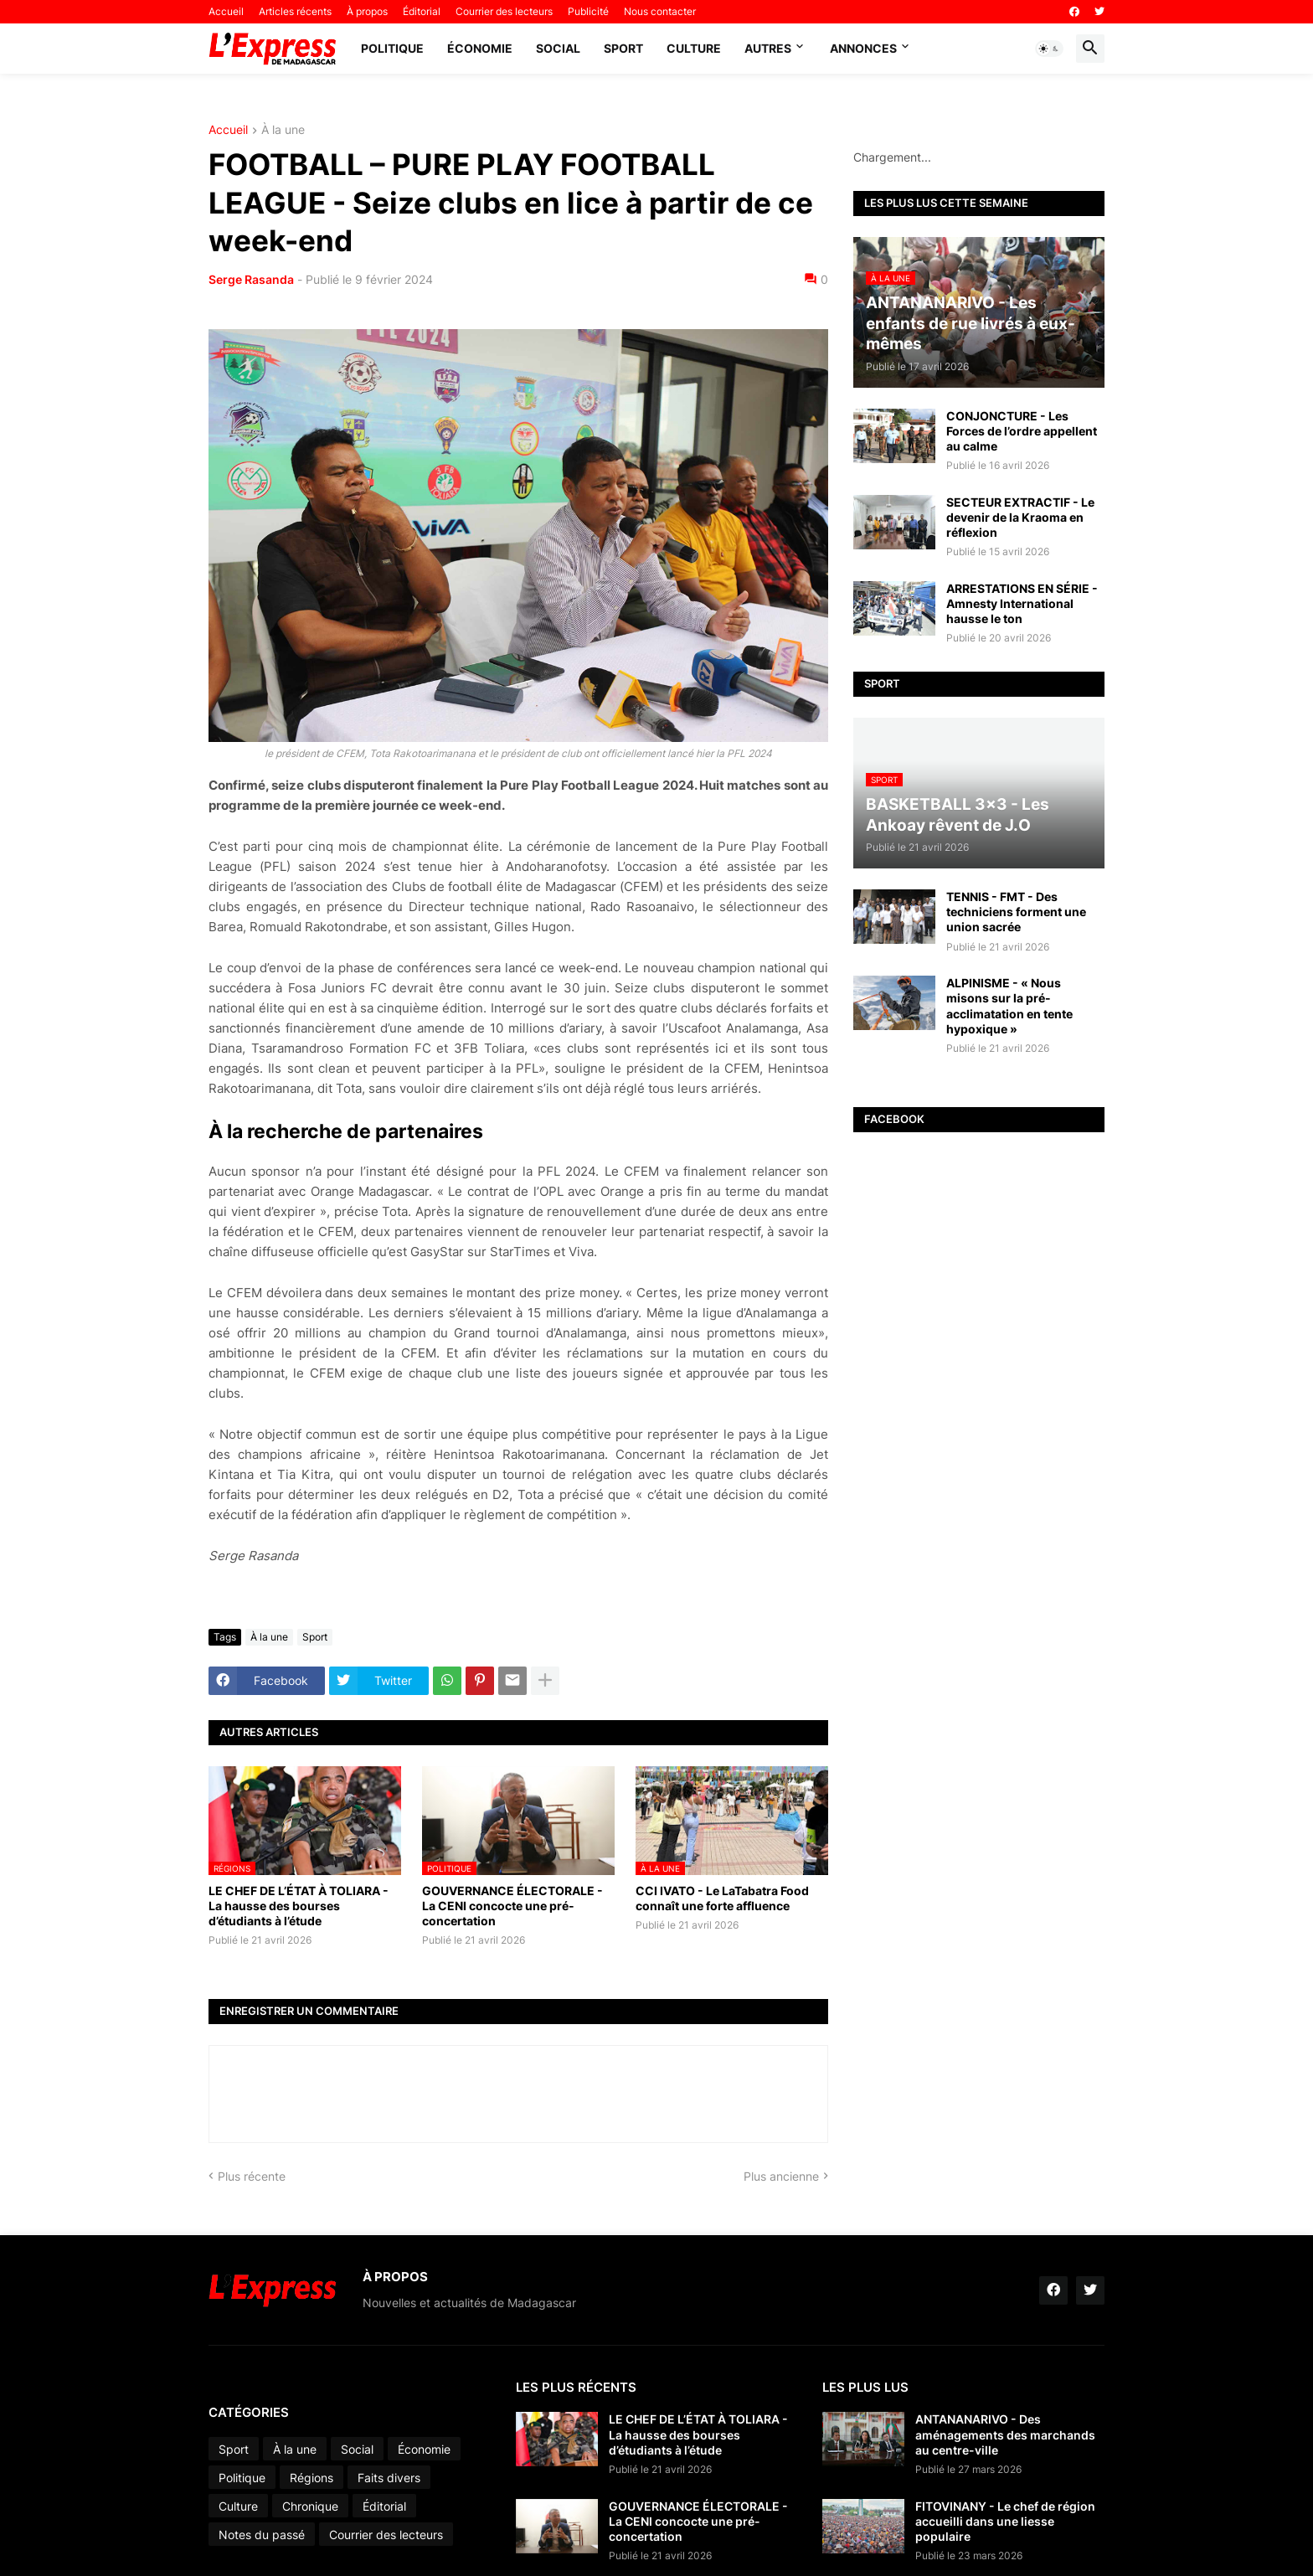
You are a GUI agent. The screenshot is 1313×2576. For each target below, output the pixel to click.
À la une (283, 130)
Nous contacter (660, 11)
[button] (1049, 48)
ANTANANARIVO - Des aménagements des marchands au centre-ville (1005, 2434)
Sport (623, 48)
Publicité (588, 11)
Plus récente (252, 2176)
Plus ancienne (781, 2176)
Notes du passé (262, 2534)
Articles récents (295, 11)
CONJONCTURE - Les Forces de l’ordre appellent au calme (1021, 431)
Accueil (226, 11)
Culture (694, 48)
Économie (479, 48)
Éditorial (421, 11)
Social (558, 48)
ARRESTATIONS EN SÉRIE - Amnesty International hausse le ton (1022, 603)
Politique (392, 48)
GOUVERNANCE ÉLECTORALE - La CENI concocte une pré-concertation (512, 1905)
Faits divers (389, 2477)
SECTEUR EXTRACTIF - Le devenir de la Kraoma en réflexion (1020, 517)
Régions (311, 2477)
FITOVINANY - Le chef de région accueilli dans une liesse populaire (1005, 2521)
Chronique (310, 2506)
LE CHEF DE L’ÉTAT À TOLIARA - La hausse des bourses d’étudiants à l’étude (299, 1905)
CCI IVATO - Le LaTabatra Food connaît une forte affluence (722, 1898)
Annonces (863, 48)
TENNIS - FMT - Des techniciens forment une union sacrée (1016, 911)
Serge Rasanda (251, 279)
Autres (767, 48)
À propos (367, 11)
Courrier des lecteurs (504, 11)
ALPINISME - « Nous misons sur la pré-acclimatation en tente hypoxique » (1009, 1006)
